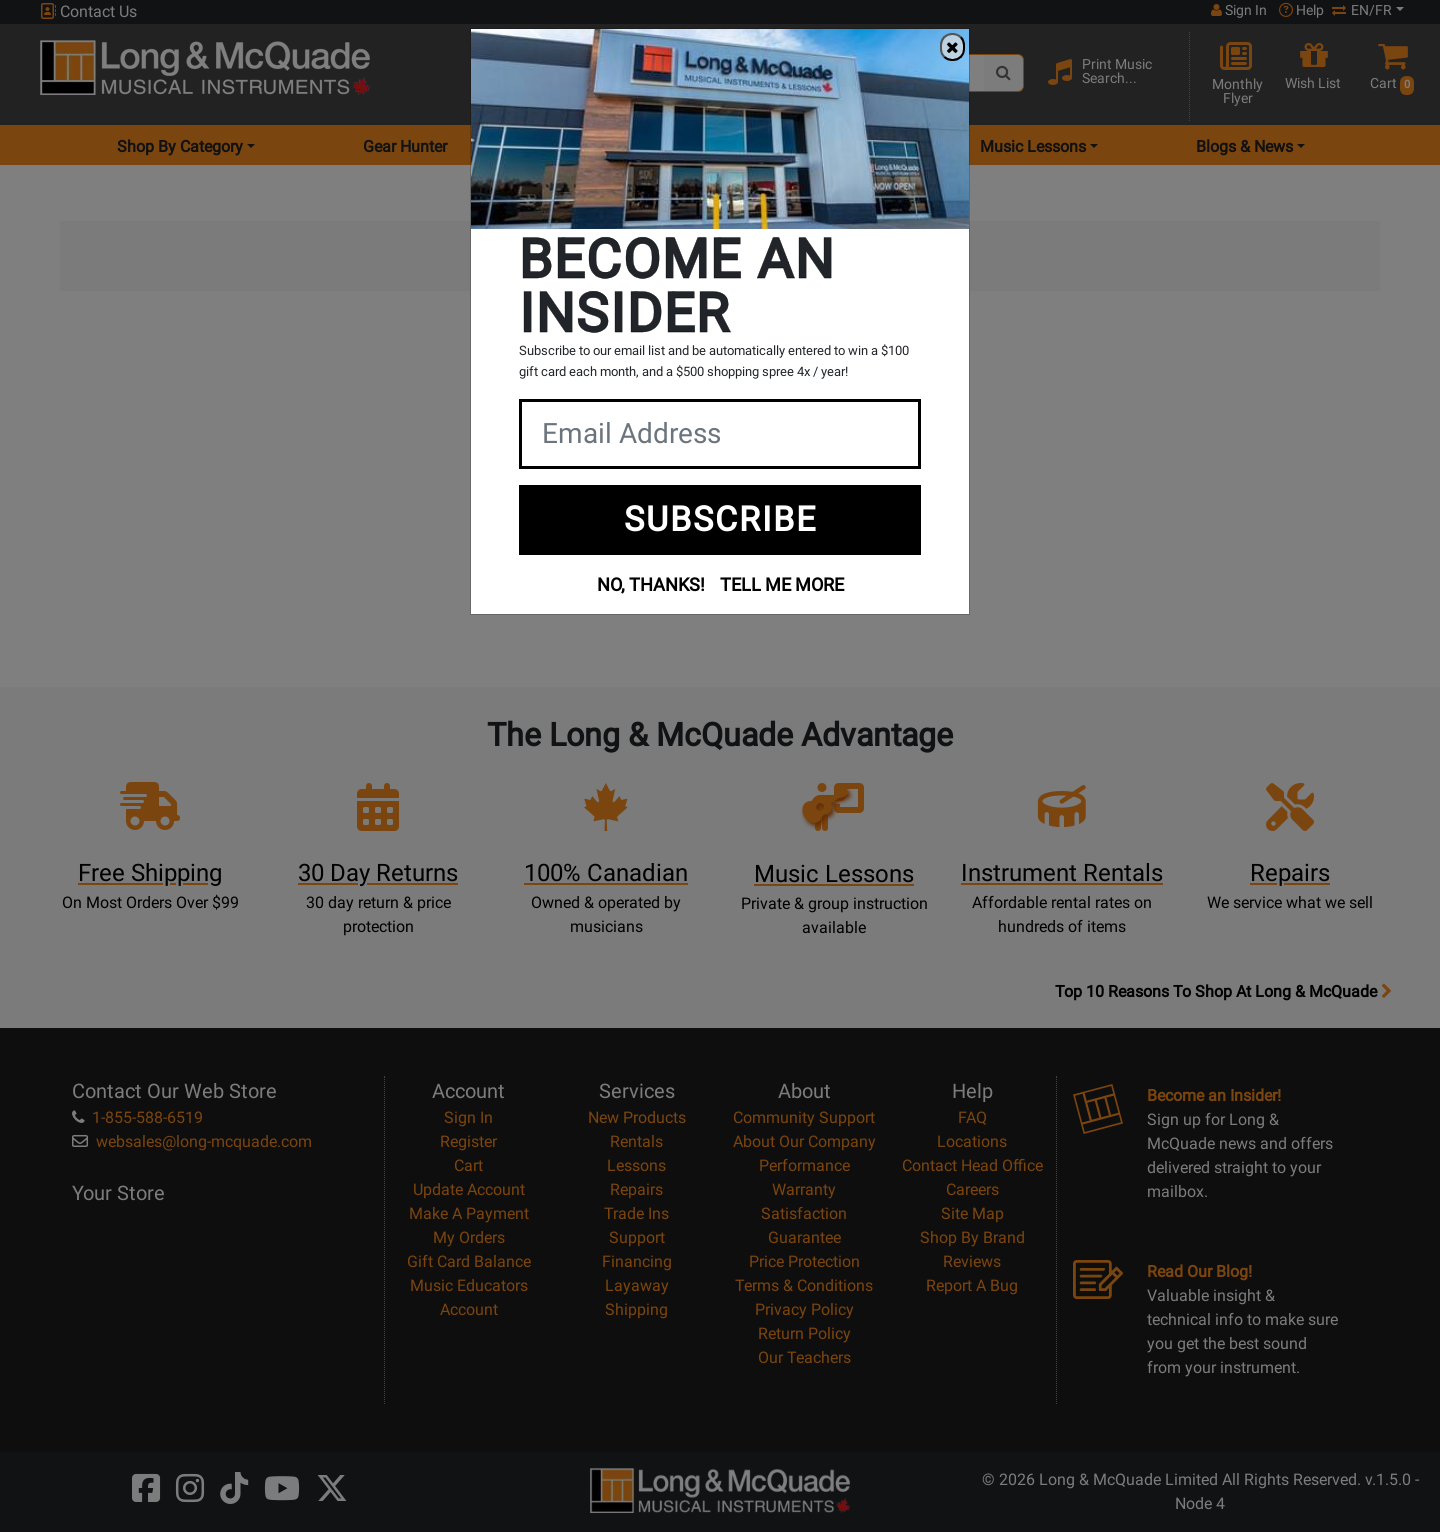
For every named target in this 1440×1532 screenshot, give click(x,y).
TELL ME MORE (782, 584)
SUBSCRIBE (720, 519)
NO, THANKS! (651, 584)
